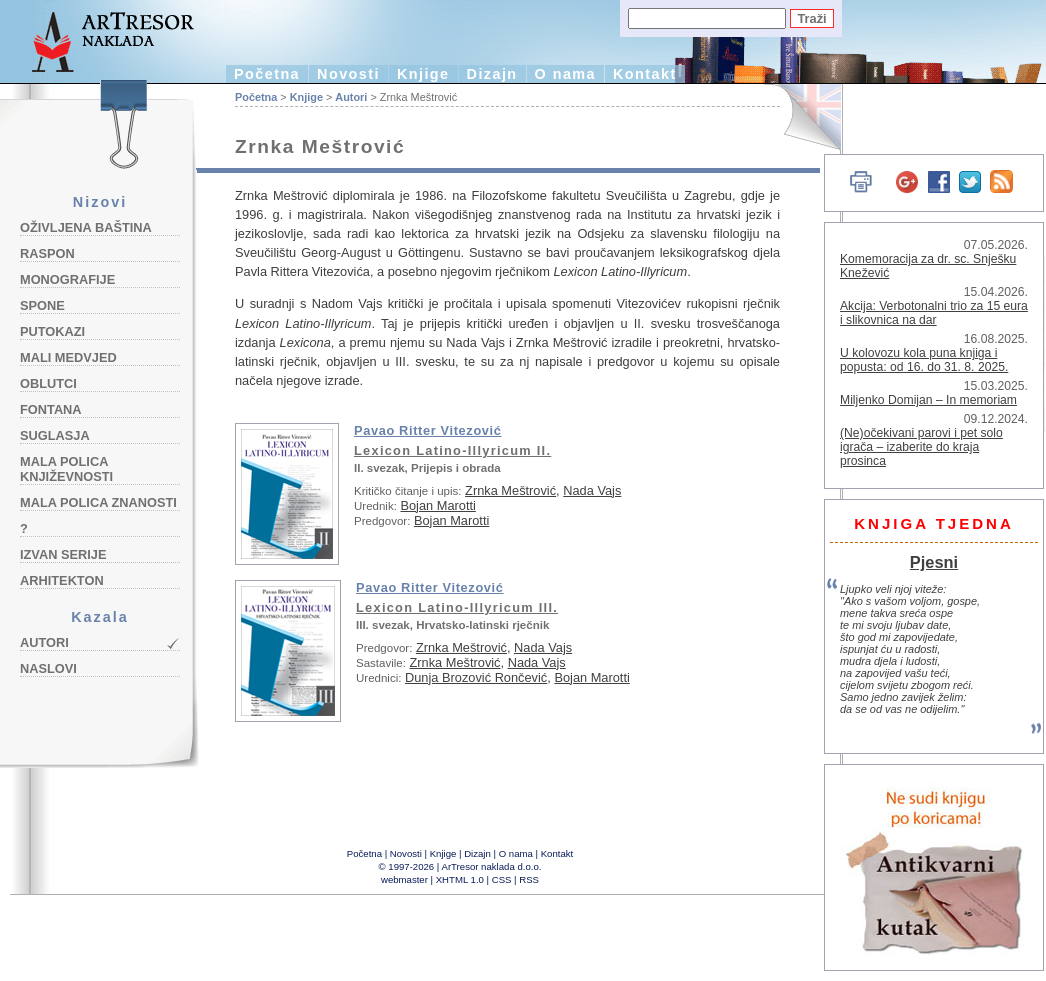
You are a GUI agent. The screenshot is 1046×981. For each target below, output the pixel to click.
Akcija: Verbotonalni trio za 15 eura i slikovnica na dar (934, 313)
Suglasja (55, 435)
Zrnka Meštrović (510, 490)
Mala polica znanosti (98, 502)
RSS (529, 879)
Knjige (423, 74)
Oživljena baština (86, 227)
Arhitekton (62, 580)
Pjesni (934, 562)
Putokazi (52, 331)
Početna (267, 74)
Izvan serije (63, 554)
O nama (565, 74)
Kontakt (645, 74)
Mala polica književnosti (66, 469)
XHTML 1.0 (460, 879)
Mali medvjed (68, 357)
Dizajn (492, 74)
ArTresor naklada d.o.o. (492, 866)
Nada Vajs (592, 490)
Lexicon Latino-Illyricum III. (457, 607)
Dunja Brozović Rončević (476, 677)
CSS (502, 879)
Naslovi (48, 668)
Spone (42, 305)
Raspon (47, 253)
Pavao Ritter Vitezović (428, 430)
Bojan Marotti (437, 505)
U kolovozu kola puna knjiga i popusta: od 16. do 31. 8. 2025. (924, 360)
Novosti (348, 74)
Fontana (51, 409)
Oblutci (48, 383)
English (800, 117)
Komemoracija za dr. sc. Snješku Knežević (928, 266)
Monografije (67, 279)
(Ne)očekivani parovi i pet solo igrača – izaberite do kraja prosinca (921, 447)
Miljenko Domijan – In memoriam (928, 400)
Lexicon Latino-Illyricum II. (452, 450)
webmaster (404, 879)
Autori (44, 642)
